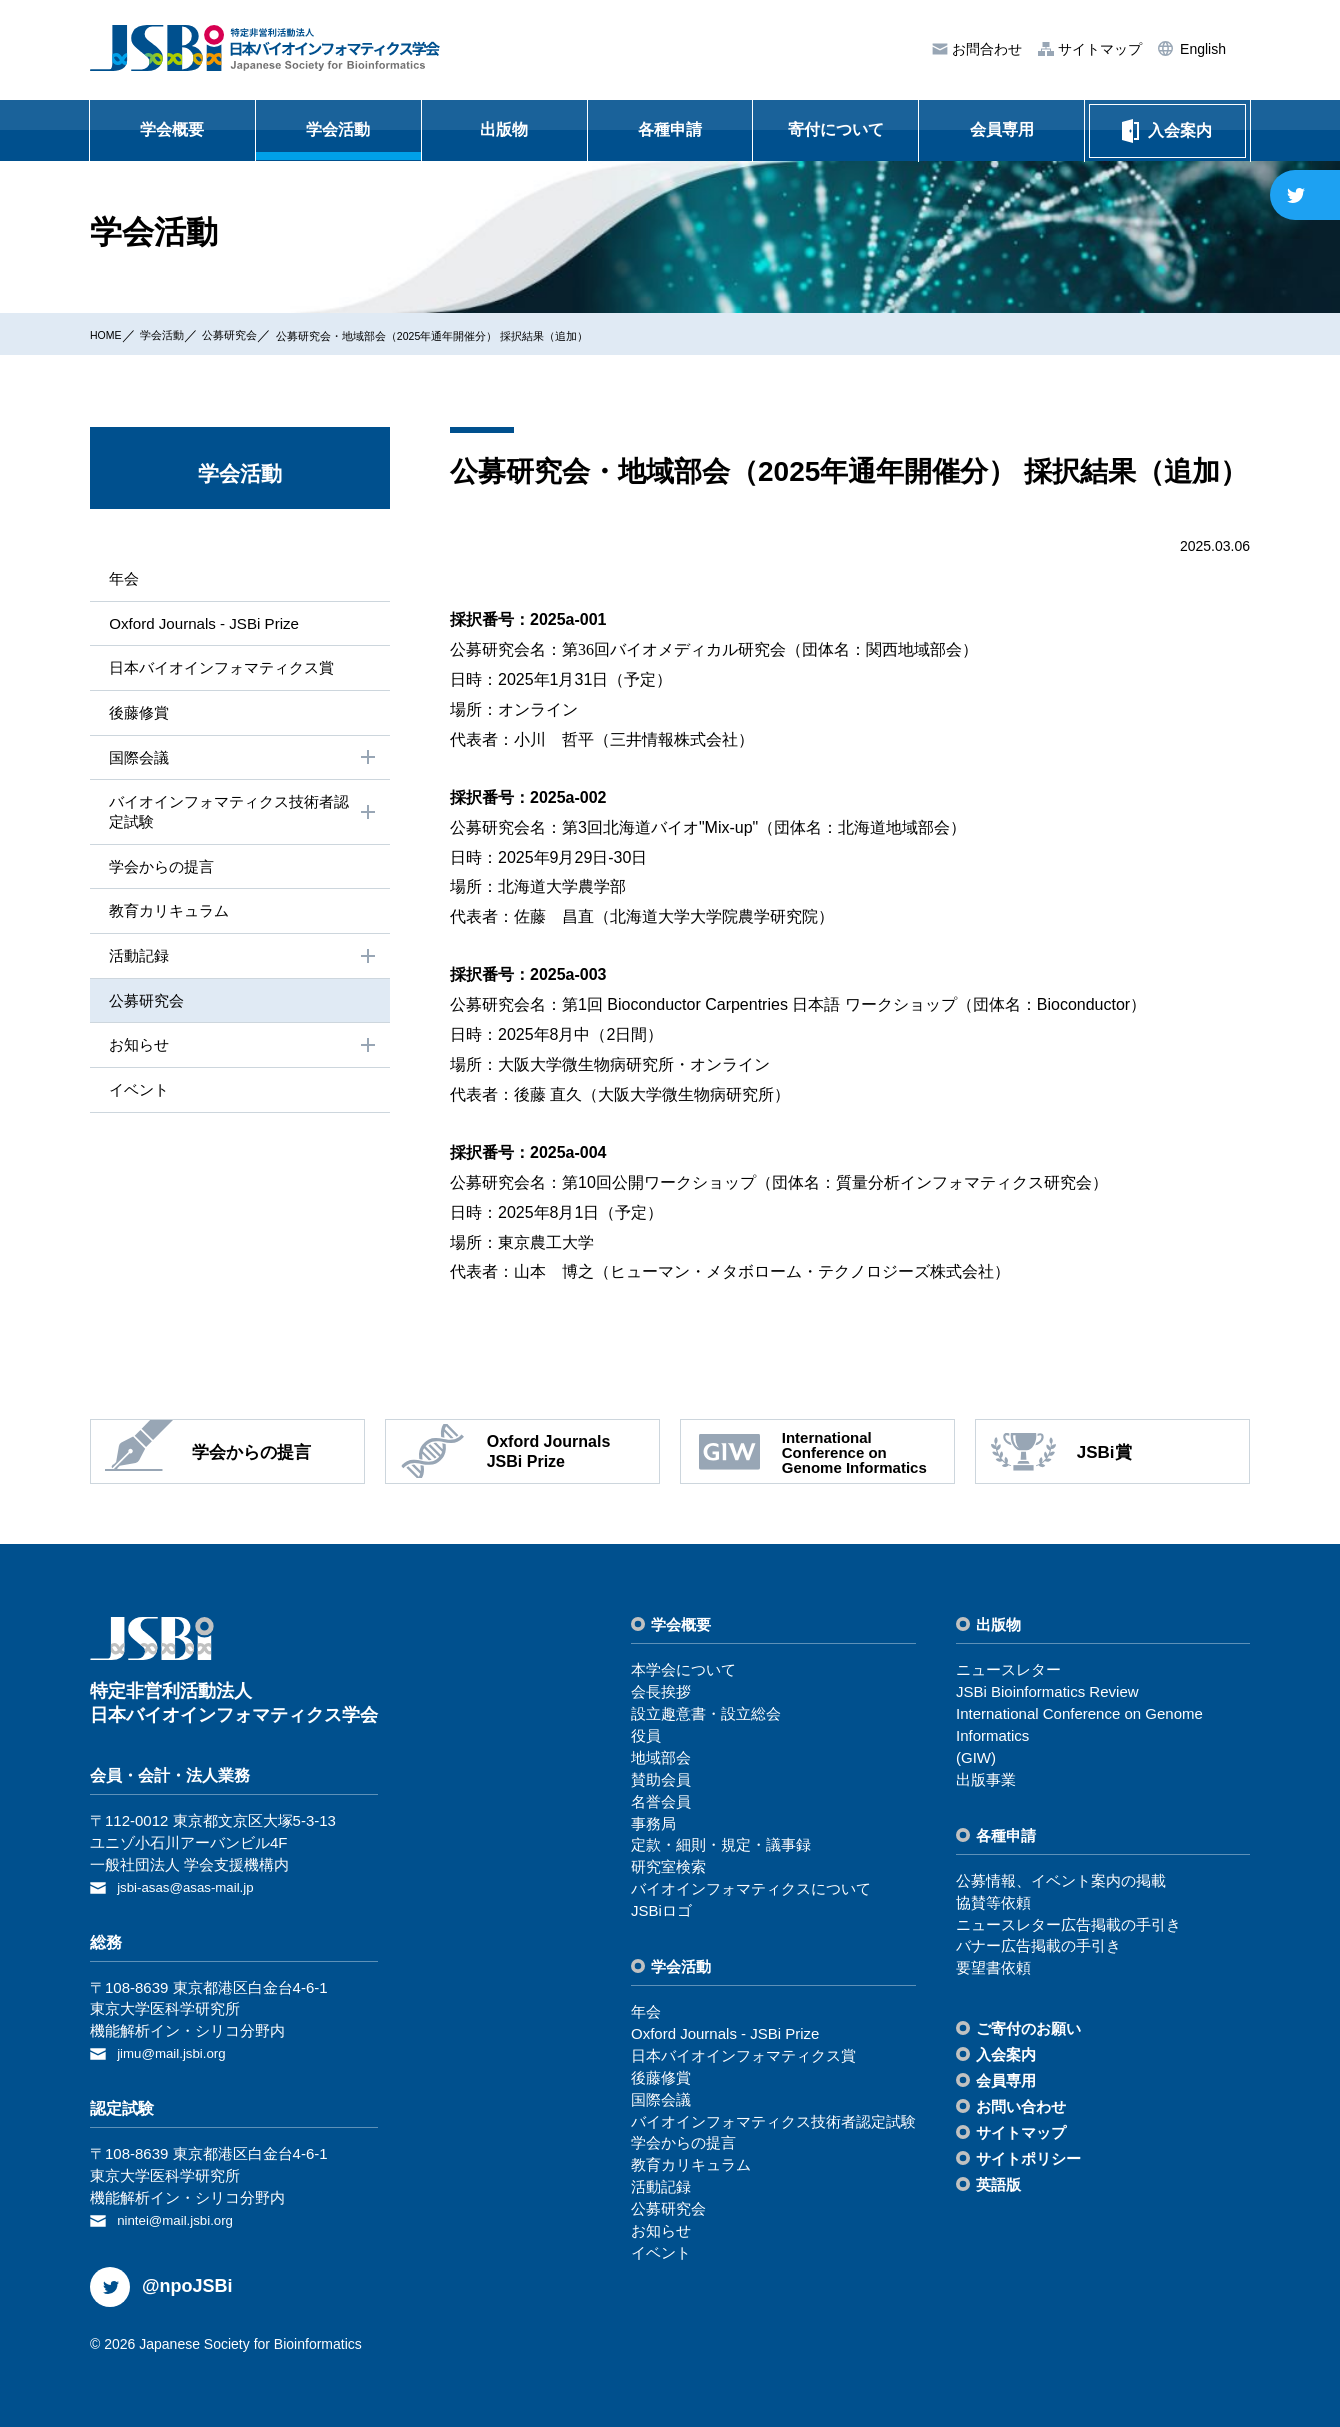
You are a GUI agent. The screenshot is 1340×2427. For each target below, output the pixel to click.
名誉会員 (661, 1801)
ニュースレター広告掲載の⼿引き (1068, 1924)
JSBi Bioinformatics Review (1047, 1691)
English (1201, 49)
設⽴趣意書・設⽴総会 (706, 1713)
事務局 (653, 1823)
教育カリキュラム (168, 919)
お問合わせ (985, 49)
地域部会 (661, 1757)
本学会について (683, 1669)
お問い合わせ (1021, 2106)
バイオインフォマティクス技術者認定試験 (242, 818)
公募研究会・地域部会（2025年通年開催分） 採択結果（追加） (512, 335)
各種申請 (670, 129)
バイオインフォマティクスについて (751, 1888)
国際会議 (242, 763)
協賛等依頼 (993, 1902)
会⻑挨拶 (661, 1691)
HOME (111, 334)
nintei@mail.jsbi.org (182, 2215)
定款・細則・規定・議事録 (721, 1844)
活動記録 (242, 967)
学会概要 (172, 129)
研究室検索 (668, 1866)
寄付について (836, 129)
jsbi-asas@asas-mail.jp (194, 1886)
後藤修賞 (136, 715)
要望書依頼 (993, 1967)
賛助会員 (661, 1779)
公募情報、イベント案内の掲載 (1061, 1880)
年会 (120, 578)
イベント (136, 1103)
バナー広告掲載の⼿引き (1038, 1945)
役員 (646, 1735)
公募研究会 (260, 334)
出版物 (504, 129)
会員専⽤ (1006, 2080)
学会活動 (338, 129)
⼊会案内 (1006, 2054)
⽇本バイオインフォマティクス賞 (224, 670)
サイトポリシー (1028, 2158)
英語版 (998, 2184)
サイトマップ (1098, 49)
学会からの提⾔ (160, 874)
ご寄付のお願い (1028, 2028)
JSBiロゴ (661, 1910)
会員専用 (1002, 129)
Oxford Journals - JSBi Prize (204, 624)
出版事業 (986, 1779)
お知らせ (242, 1058)
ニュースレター (1008, 1669)
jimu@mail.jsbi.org (178, 2050)
